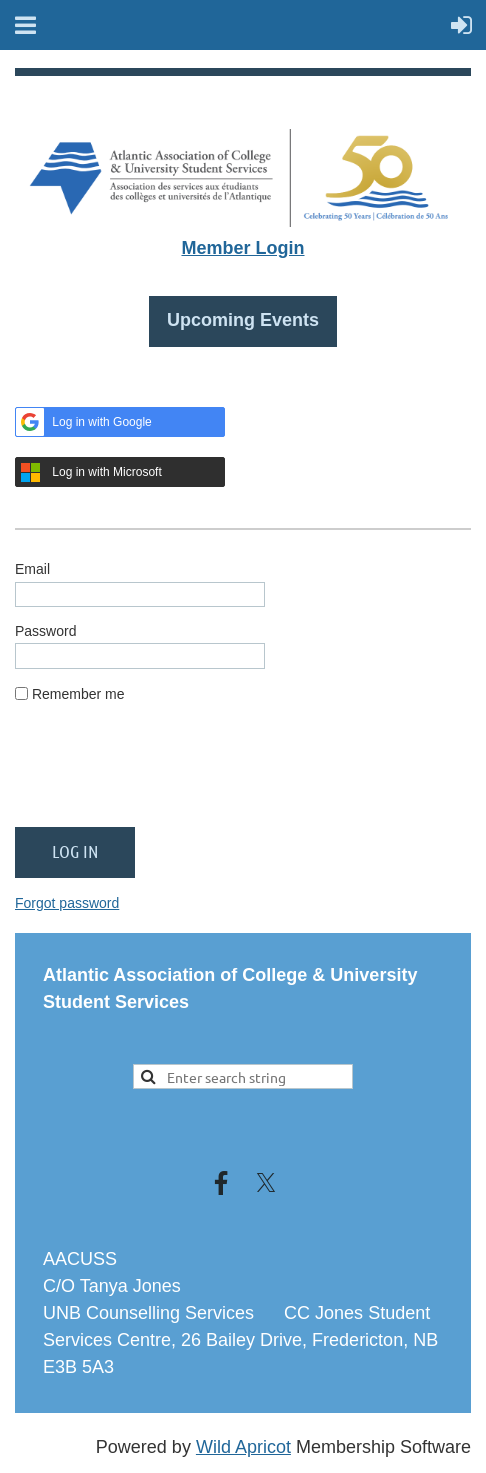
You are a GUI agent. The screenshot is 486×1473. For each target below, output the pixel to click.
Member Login (242, 248)
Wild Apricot (243, 1447)
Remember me (78, 694)
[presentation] (167, 773)
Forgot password (67, 903)
